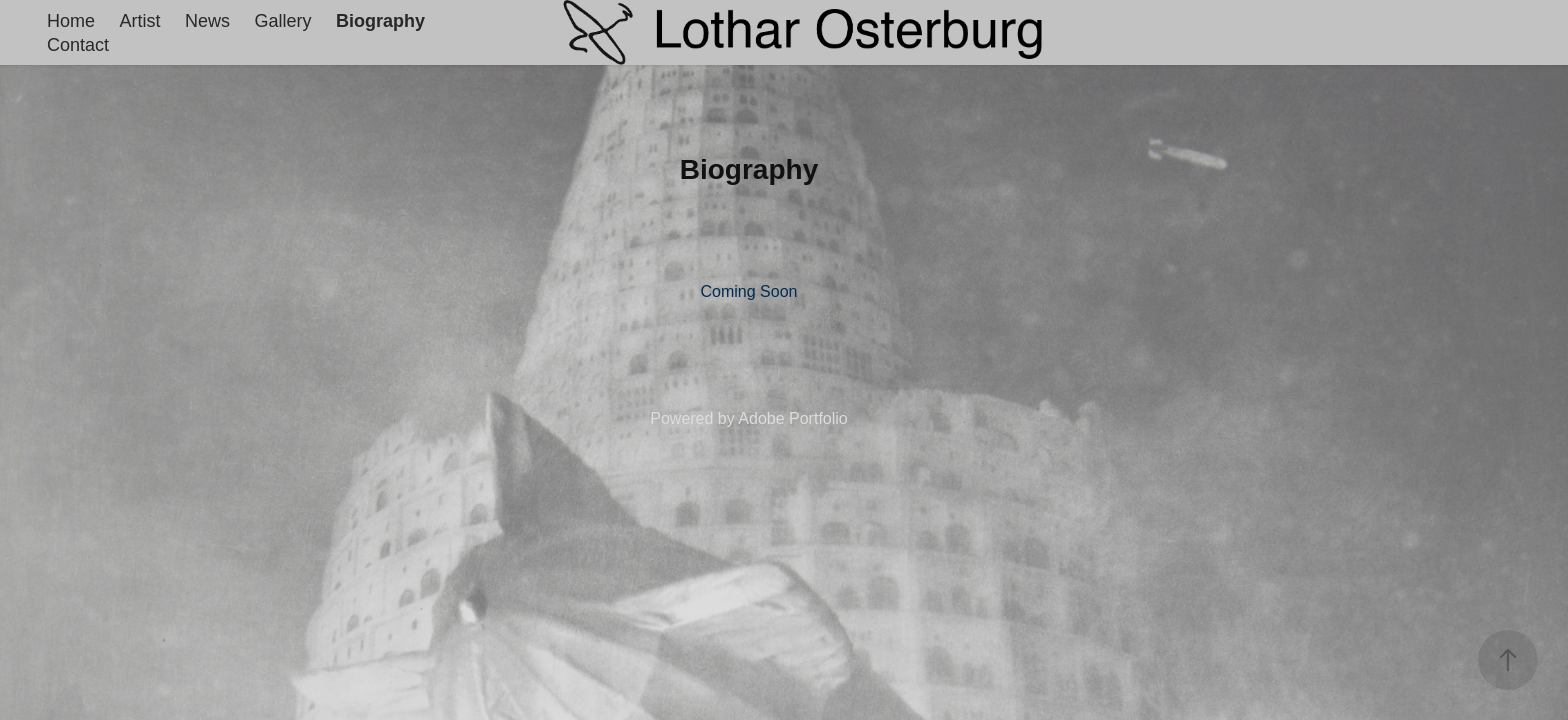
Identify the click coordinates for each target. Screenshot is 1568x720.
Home (71, 21)
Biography (380, 21)
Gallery (282, 21)
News (207, 21)
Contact (78, 45)
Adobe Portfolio (792, 418)
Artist (140, 21)
